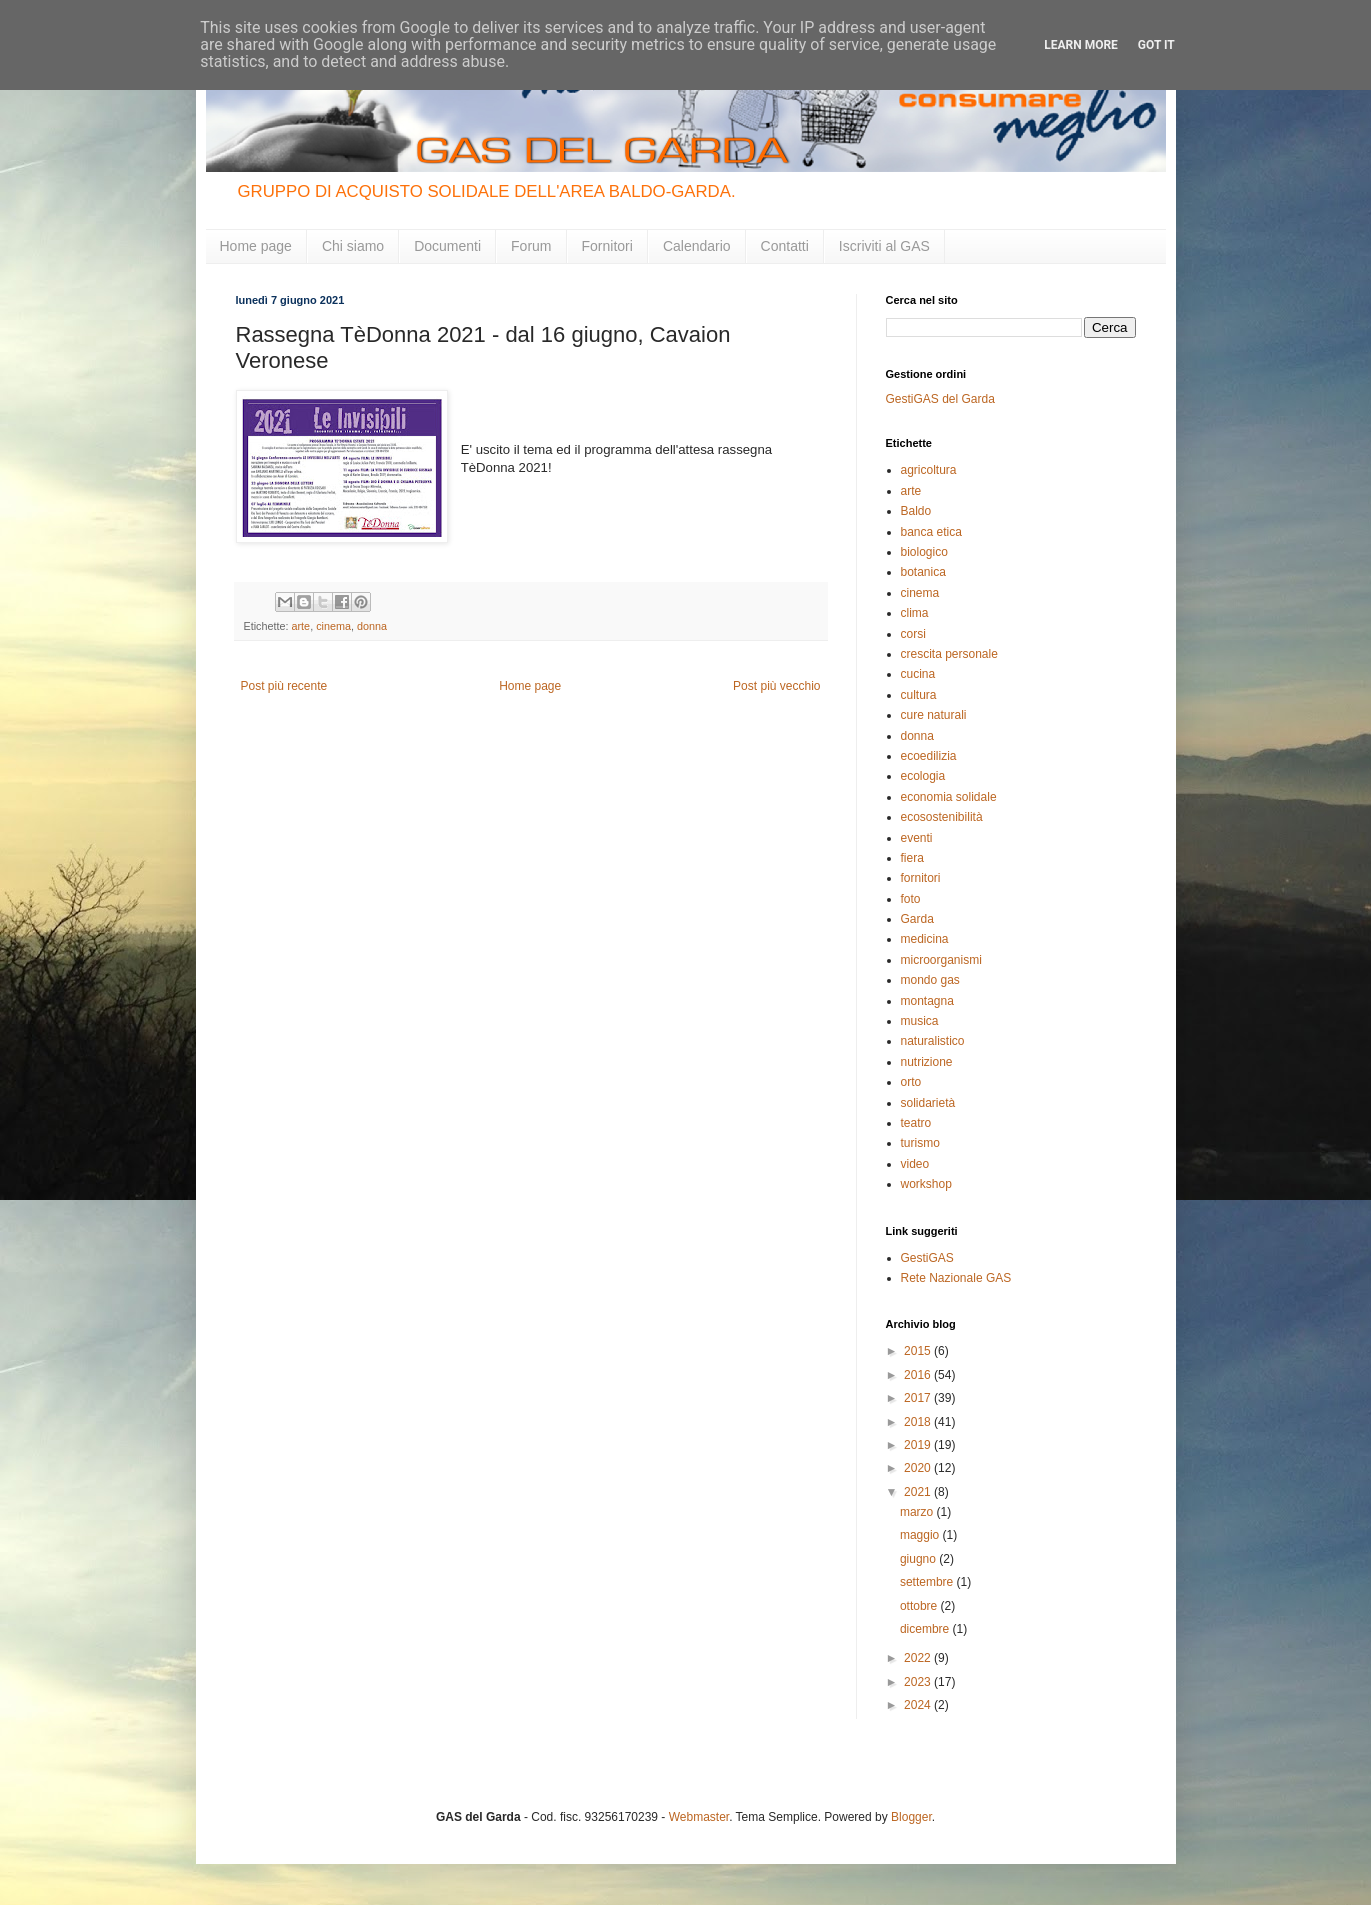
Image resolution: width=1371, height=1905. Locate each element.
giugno (919, 1559)
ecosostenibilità (942, 817)
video (915, 1164)
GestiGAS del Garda (940, 399)
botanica (923, 572)
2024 (919, 1705)
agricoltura (929, 470)
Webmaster (699, 1817)
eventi (917, 838)
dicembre (926, 1629)
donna (372, 626)
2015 (919, 1351)
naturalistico (933, 1041)
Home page (256, 246)
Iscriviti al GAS (884, 246)
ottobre (920, 1606)
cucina (918, 674)
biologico (924, 552)
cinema (333, 626)
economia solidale (949, 797)
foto (911, 899)
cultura (919, 695)
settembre (928, 1582)
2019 (919, 1445)
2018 (919, 1422)
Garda (917, 919)
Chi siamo (353, 246)
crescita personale (949, 654)
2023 (919, 1682)
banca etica (931, 532)
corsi (913, 634)
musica (920, 1021)
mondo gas (930, 980)
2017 (919, 1398)
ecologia (923, 776)
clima (915, 613)
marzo (918, 1512)
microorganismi (941, 960)
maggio (921, 1535)
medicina (925, 939)
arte (301, 626)
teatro (916, 1123)
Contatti (785, 246)
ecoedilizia (929, 756)
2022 (919, 1658)
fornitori (921, 878)
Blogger (911, 1817)
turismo (920, 1143)
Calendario (697, 246)
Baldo (916, 511)
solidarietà (928, 1103)
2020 (919, 1468)
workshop (926, 1184)
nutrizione (927, 1062)
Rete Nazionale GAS (956, 1278)
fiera (912, 858)
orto (911, 1082)
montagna (927, 1001)
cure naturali (934, 715)
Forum (531, 246)
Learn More (1081, 45)
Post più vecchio (776, 686)
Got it (1156, 45)
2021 (919, 1492)
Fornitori (607, 246)
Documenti (447, 246)
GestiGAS (927, 1258)
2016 (919, 1375)
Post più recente (284, 686)
